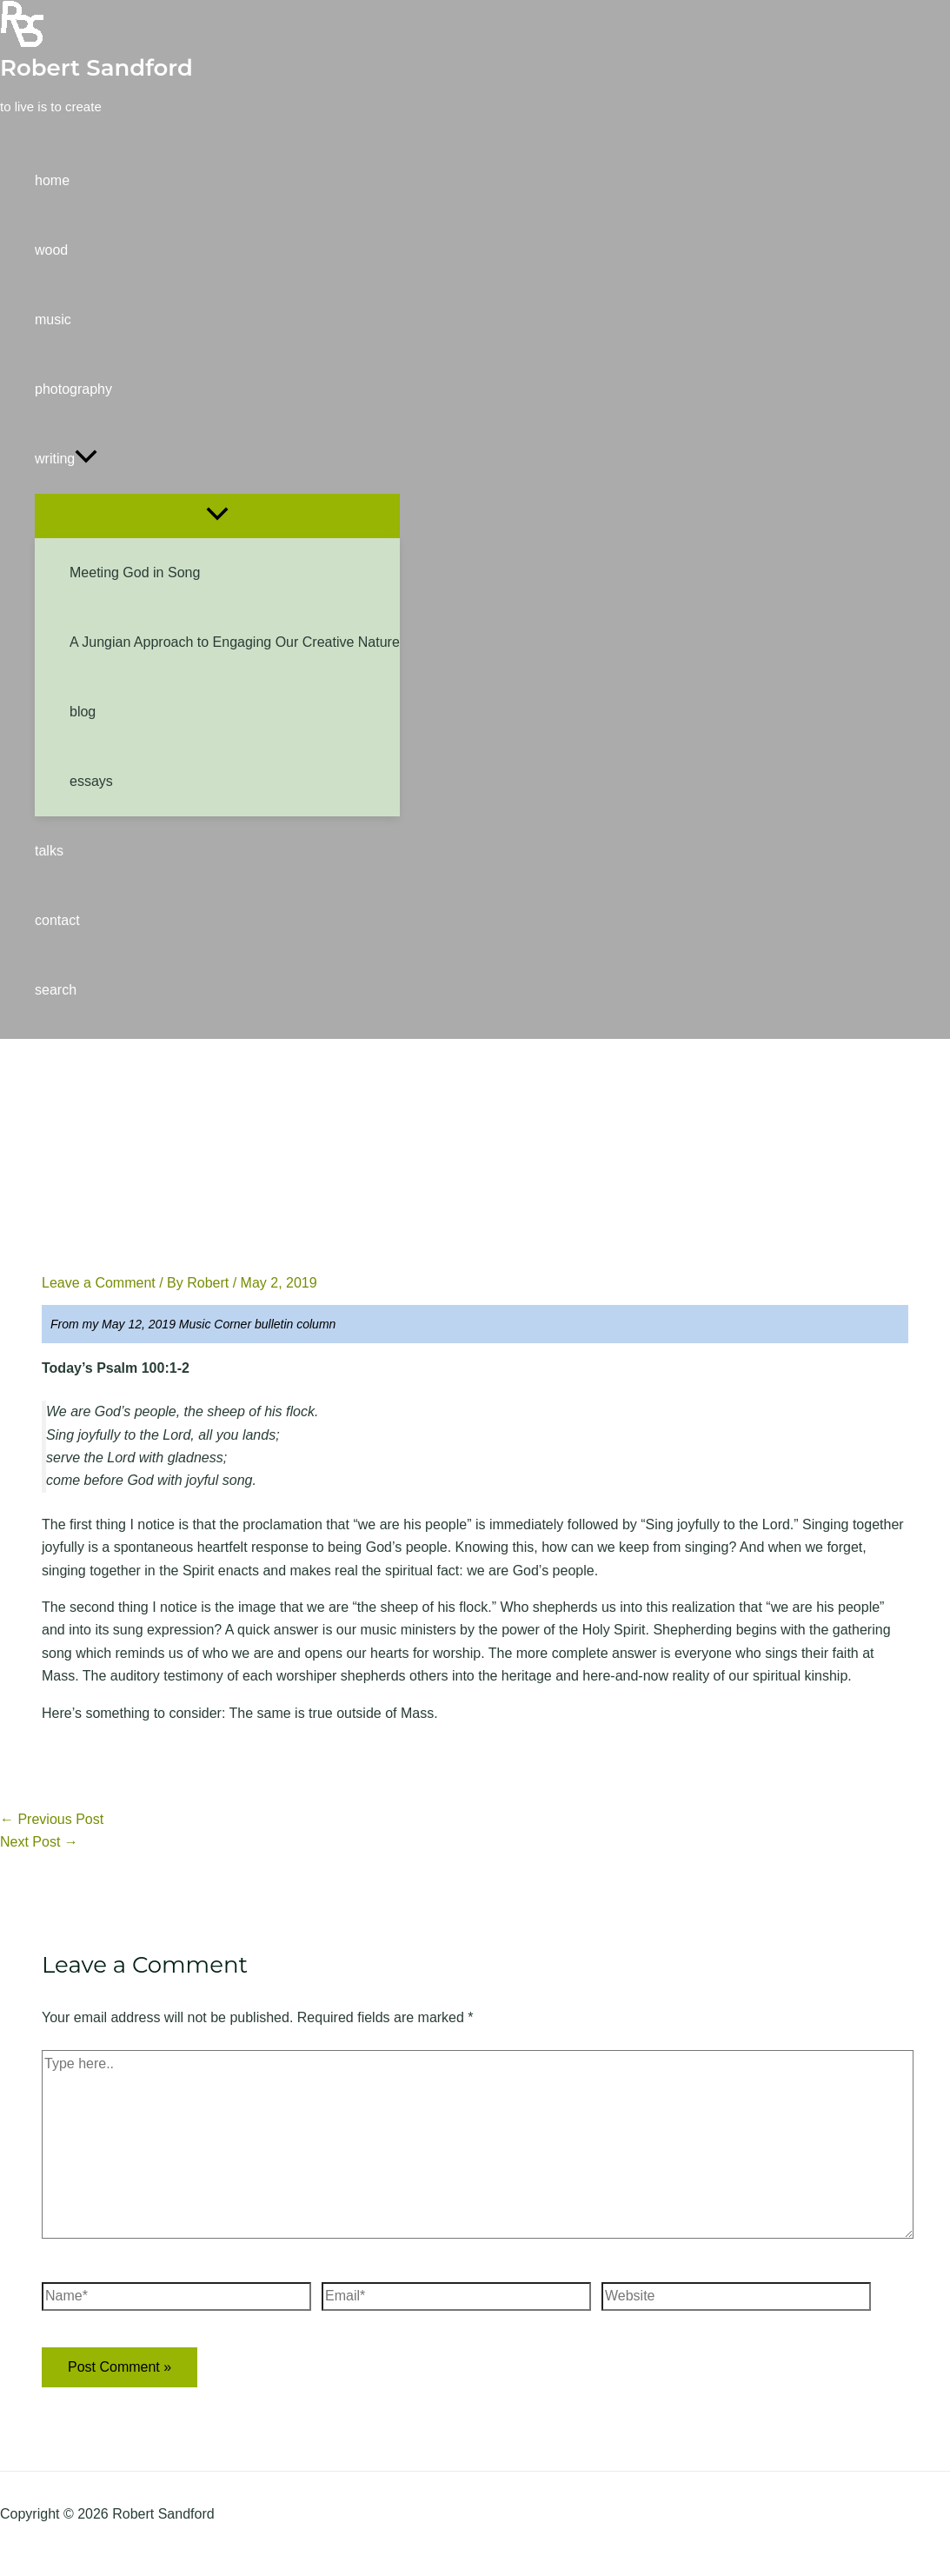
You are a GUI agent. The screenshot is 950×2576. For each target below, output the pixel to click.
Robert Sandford (96, 68)
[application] (86, 459)
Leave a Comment (99, 1282)
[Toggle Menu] (217, 515)
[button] (217, 459)
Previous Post (51, 1819)
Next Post (39, 1841)
